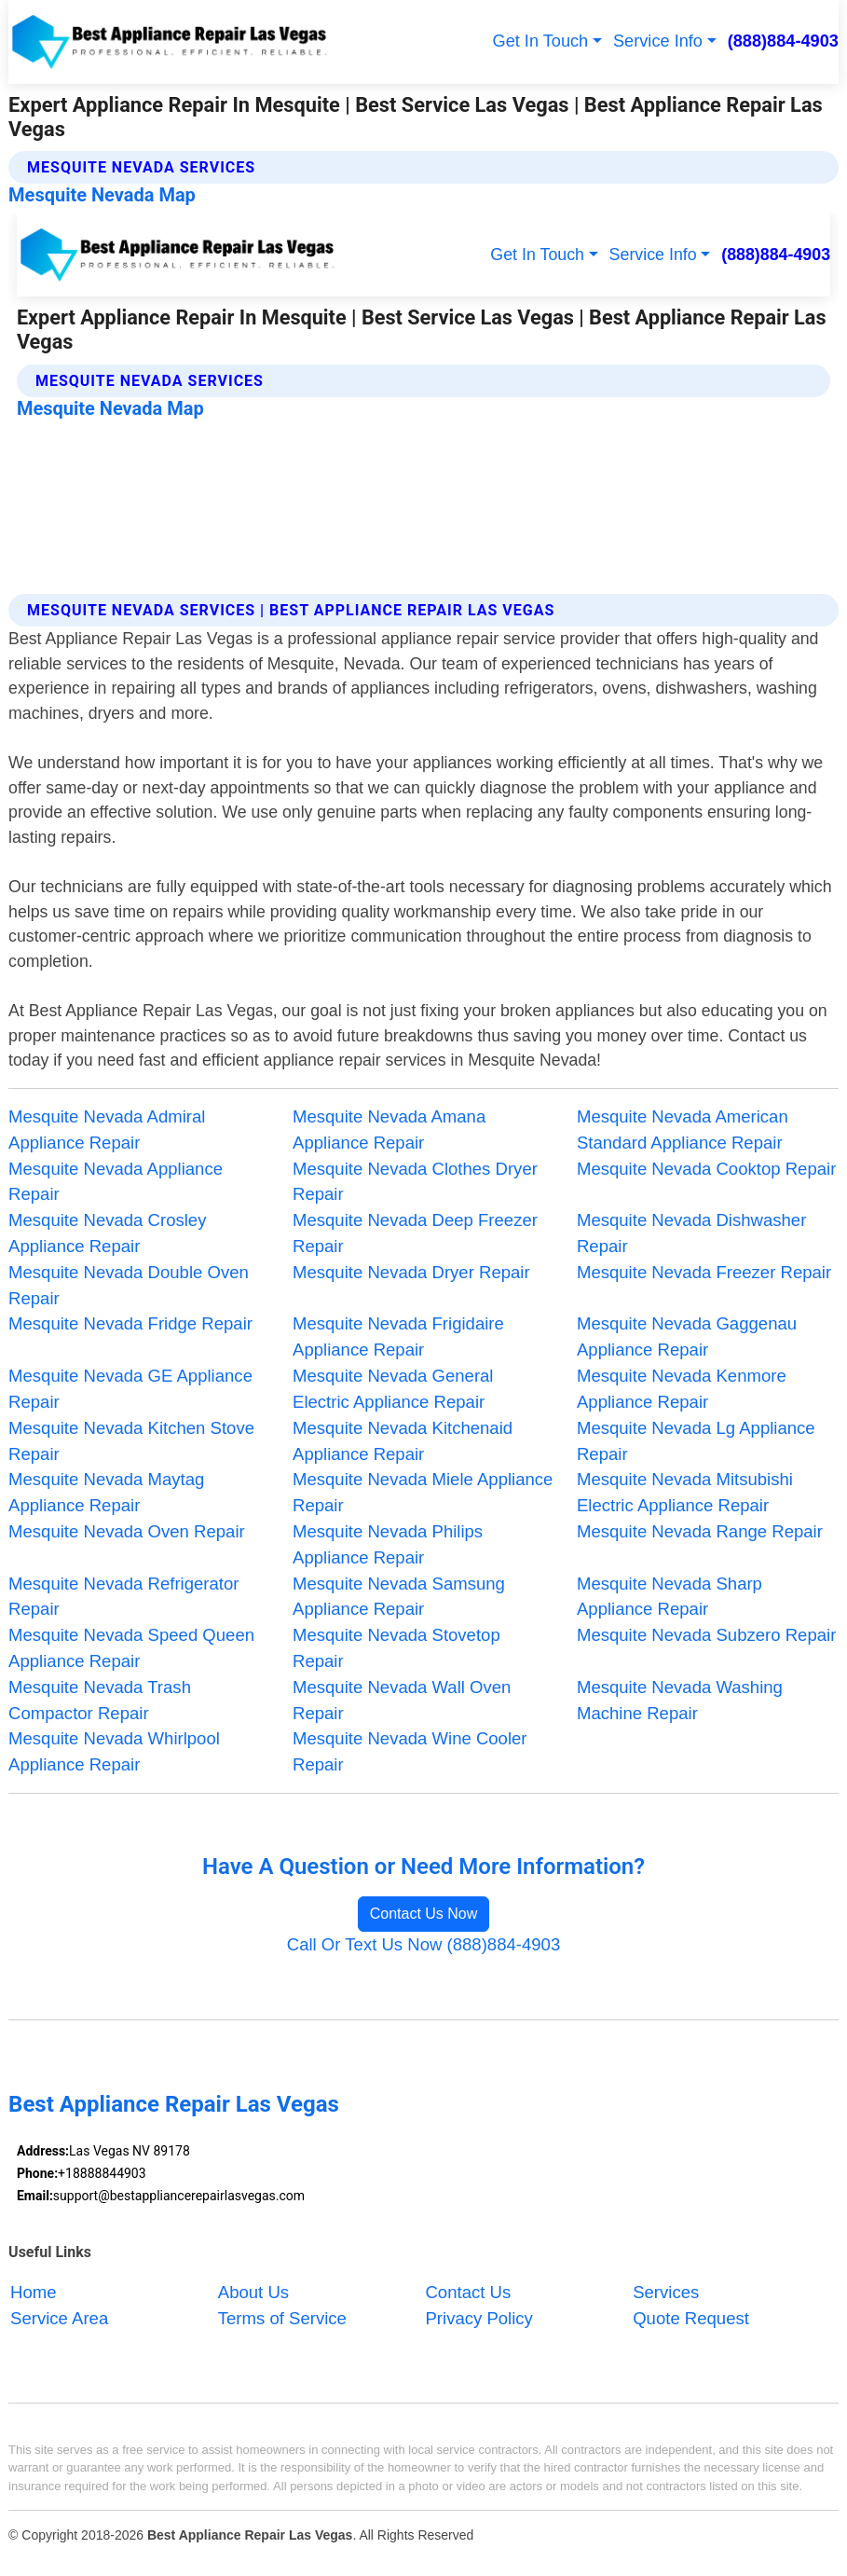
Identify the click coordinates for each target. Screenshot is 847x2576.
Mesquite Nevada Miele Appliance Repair (423, 1492)
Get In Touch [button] (541, 41)
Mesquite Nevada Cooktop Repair (706, 1168)
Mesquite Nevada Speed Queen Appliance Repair (131, 1648)
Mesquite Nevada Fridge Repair (130, 1323)
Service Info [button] (658, 41)
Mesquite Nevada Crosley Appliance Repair (107, 1233)
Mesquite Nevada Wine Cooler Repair (410, 1751)
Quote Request (691, 2318)
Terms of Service (282, 2318)
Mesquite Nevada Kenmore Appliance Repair (681, 1389)
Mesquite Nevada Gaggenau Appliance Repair (687, 1336)
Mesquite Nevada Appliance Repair (115, 1182)
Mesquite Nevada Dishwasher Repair (691, 1233)
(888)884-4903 (783, 41)
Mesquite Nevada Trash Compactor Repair (99, 1700)
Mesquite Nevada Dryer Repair (411, 1272)
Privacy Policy (478, 2318)
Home (33, 2292)
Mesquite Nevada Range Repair (700, 1531)
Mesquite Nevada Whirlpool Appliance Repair (114, 1751)
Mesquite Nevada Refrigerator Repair (123, 1596)
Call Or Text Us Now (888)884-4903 (423, 1944)
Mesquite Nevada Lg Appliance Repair (696, 1441)
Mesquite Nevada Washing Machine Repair (680, 1700)
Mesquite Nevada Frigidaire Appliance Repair (398, 1336)
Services (666, 2292)
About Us (253, 2292)
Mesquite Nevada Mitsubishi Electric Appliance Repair (685, 1492)
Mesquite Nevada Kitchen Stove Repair (131, 1441)
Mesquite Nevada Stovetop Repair (396, 1648)
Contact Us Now (424, 1914)
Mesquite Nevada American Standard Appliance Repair (682, 1129)
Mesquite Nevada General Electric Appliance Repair (393, 1389)
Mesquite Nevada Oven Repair (126, 1531)
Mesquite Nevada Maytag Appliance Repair (106, 1492)
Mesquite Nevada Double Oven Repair (128, 1285)
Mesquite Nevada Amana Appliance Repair (389, 1129)
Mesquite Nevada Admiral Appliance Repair (106, 1129)
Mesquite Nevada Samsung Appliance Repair (399, 1596)
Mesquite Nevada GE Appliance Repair (130, 1389)
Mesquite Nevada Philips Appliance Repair (388, 1544)
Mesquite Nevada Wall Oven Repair (402, 1700)
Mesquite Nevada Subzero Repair (706, 1635)
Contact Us (468, 2292)
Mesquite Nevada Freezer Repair (704, 1272)
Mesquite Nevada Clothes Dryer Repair (415, 1182)
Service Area (59, 2318)
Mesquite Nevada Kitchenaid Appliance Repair (402, 1441)
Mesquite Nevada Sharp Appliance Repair (669, 1596)
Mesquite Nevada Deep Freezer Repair (415, 1233)
